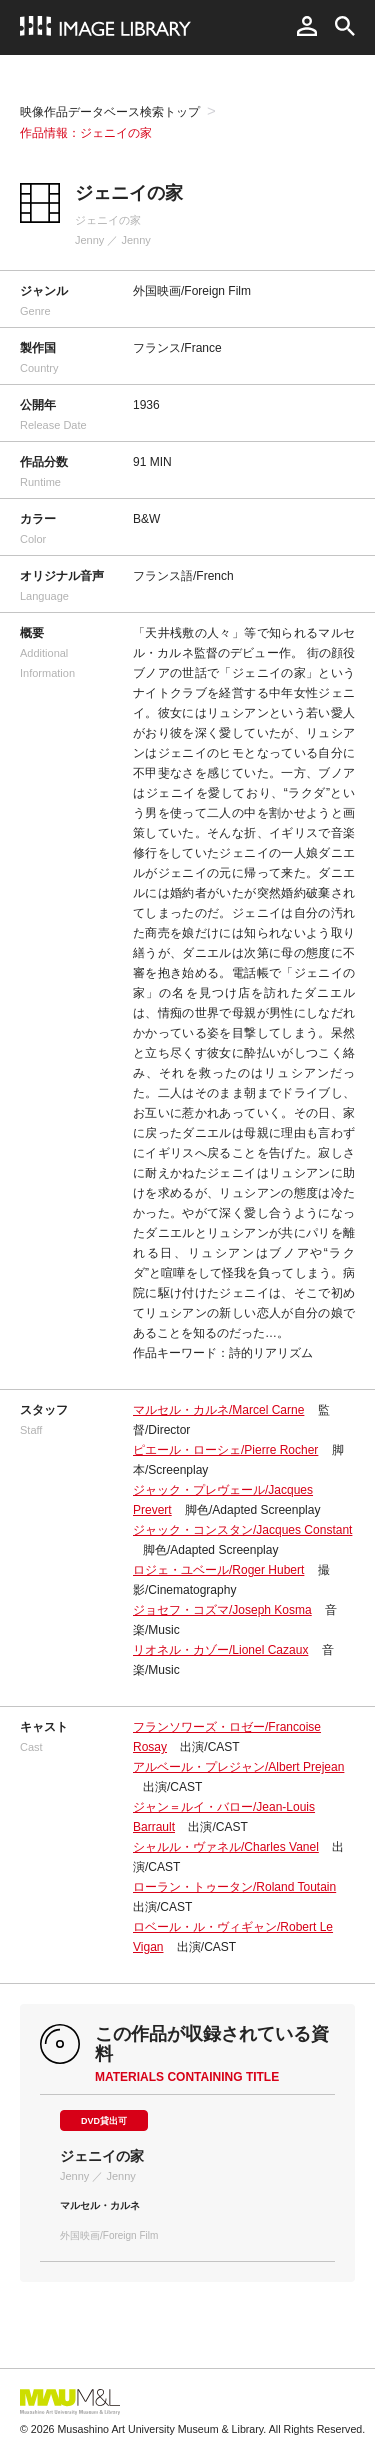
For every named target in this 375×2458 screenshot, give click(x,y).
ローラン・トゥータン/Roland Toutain (234, 1887)
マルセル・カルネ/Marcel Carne (218, 1410)
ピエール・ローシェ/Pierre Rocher (225, 1450)
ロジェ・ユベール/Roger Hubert (218, 1570)
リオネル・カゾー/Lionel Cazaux (220, 1650)
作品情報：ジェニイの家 (86, 133)
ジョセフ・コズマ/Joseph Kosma (222, 1610)
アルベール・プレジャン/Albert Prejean (238, 1767)
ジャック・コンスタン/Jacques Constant (242, 1530)
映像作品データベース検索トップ (110, 112)
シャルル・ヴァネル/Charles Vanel (226, 1847)
